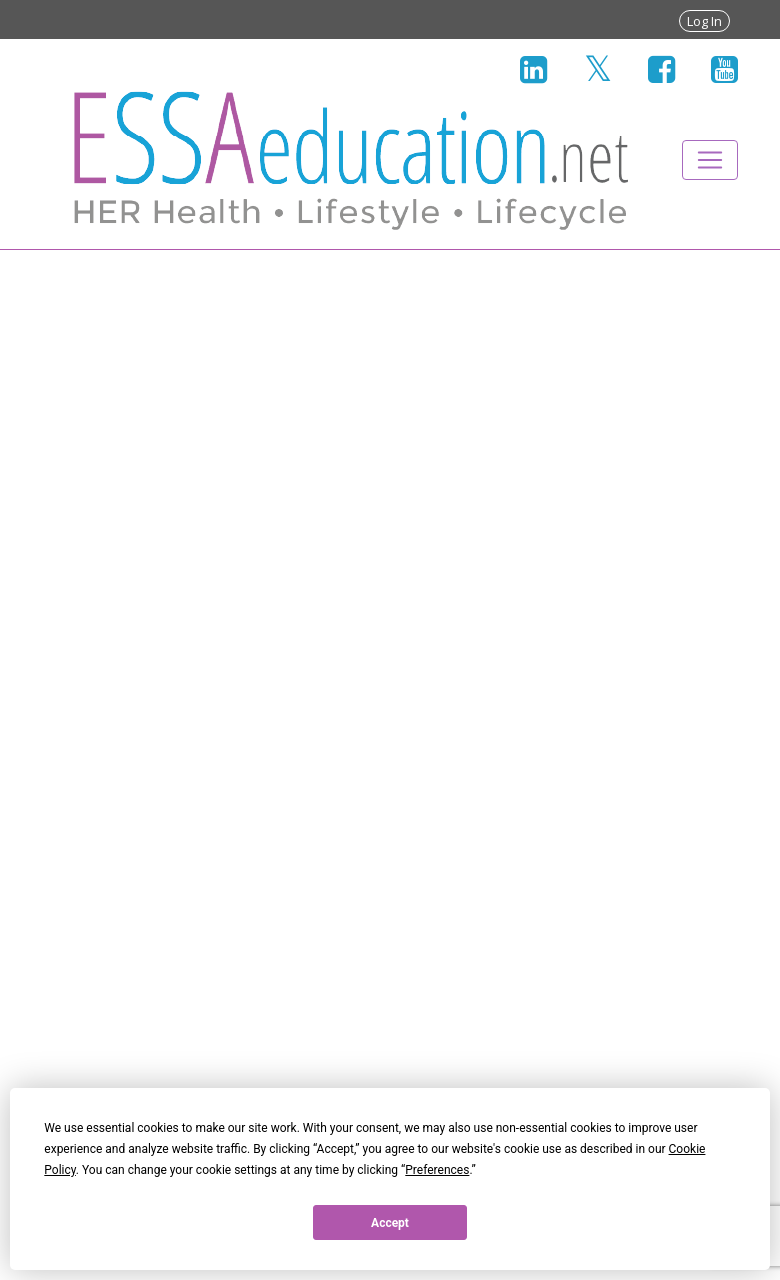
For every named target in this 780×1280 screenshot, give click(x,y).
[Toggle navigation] (710, 160)
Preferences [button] (437, 1170)
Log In (704, 21)
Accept (390, 1223)
